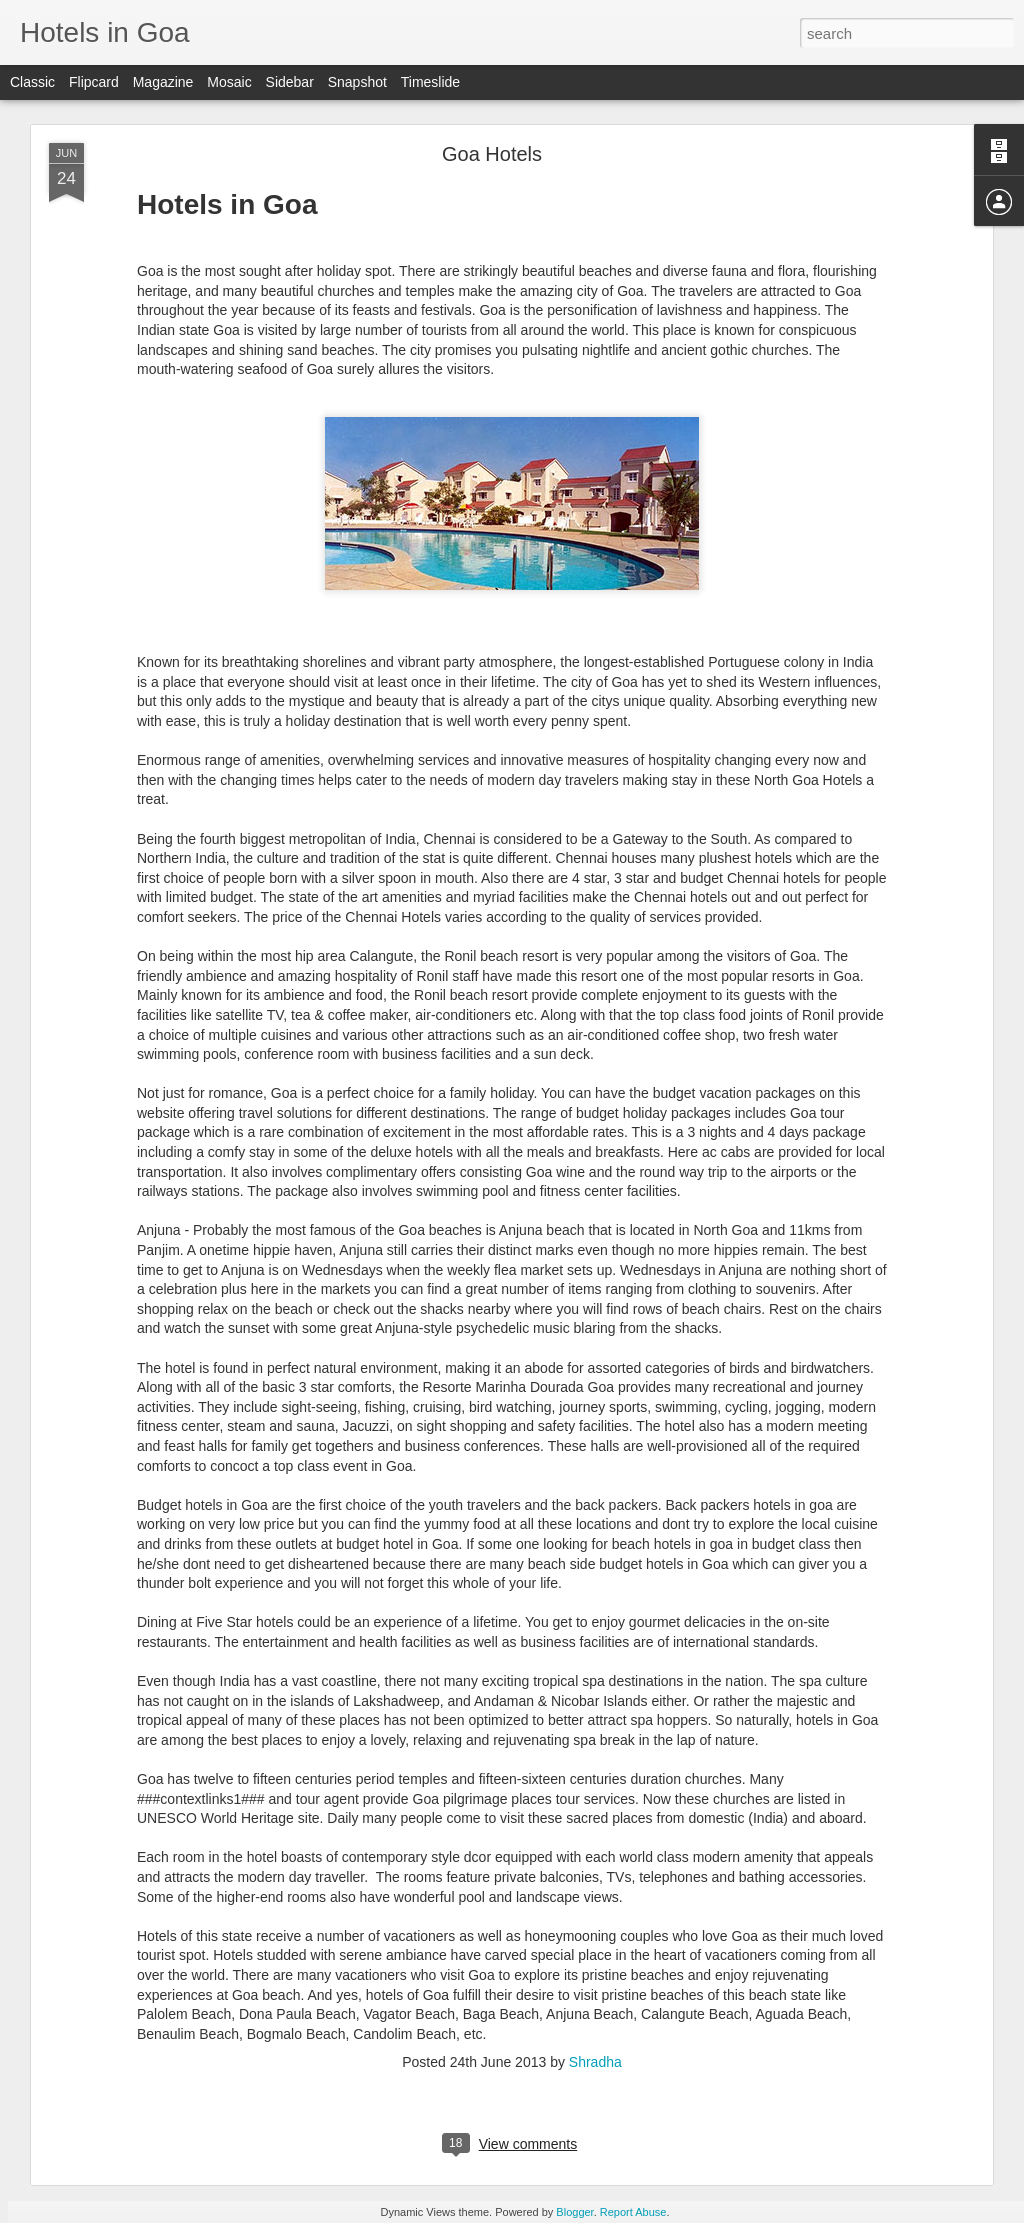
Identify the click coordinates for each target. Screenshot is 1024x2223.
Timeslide (430, 82)
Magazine (163, 82)
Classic (32, 82)
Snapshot (357, 82)
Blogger (574, 2212)
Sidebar (290, 82)
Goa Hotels (492, 154)
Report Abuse (633, 2212)
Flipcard (94, 82)
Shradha (595, 2062)
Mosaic (229, 82)
